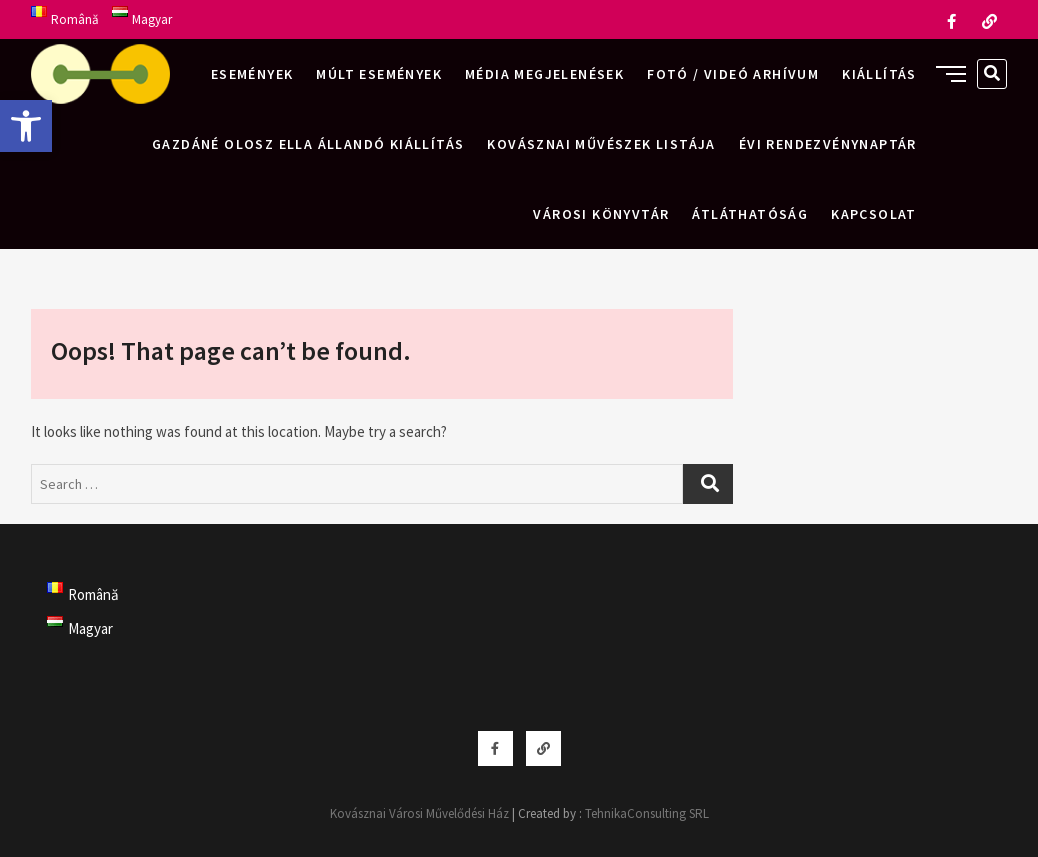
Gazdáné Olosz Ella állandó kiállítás (308, 144)
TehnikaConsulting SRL (647, 813)
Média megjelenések (544, 74)
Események (252, 74)
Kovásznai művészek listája (601, 144)
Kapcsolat (874, 214)
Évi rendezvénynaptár (828, 144)
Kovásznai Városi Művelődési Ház (419, 813)
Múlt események (379, 74)
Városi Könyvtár (601, 214)
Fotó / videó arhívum (733, 74)
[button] (26, 126)
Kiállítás (879, 74)
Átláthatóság (750, 214)
